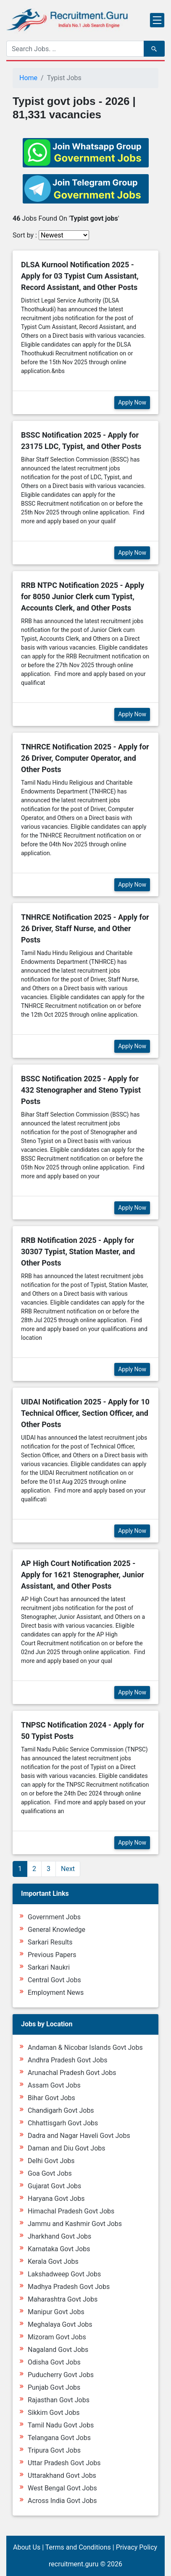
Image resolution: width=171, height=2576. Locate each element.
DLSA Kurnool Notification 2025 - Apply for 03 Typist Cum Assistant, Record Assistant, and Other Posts (80, 276)
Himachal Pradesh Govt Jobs (71, 2211)
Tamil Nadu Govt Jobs (61, 2425)
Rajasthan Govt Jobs (58, 2400)
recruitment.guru (73, 2564)
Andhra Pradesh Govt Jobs (67, 2060)
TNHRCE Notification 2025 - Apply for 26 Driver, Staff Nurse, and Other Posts (85, 928)
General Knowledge (56, 1930)
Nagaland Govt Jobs (58, 2350)
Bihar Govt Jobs (51, 2098)
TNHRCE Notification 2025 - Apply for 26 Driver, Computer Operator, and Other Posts (85, 758)
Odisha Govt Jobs (54, 2362)
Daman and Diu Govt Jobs (66, 2148)
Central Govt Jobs (54, 1980)
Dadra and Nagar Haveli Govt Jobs (79, 2136)
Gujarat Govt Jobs (54, 2186)
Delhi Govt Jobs (51, 2161)
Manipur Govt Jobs (56, 2312)
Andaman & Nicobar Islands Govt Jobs (85, 2047)
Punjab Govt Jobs (54, 2387)
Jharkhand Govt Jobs (59, 2236)
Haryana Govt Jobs (56, 2199)
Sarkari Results (50, 1942)
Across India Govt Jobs (62, 2501)
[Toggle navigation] (157, 20)
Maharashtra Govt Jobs (62, 2299)
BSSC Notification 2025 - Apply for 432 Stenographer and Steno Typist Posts (81, 1090)
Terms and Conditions (78, 2547)
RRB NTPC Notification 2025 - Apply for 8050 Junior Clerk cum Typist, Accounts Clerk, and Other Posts (82, 596)
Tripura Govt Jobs (54, 2450)
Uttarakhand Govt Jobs (62, 2475)
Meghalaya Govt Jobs (60, 2324)
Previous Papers (52, 1955)
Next (68, 1869)
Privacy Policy (137, 2547)
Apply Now (132, 402)
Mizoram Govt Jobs (57, 2337)
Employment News (56, 1993)
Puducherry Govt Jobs (61, 2375)
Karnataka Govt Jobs (59, 2249)
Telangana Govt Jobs (59, 2438)
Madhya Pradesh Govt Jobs (69, 2287)
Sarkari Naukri (49, 1967)
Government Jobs (54, 1917)
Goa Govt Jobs (50, 2173)
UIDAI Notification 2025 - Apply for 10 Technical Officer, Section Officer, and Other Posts (85, 1413)
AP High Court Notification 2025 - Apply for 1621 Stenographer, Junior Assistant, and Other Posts (82, 1574)
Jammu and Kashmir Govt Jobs (75, 2224)
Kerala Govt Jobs (53, 2261)
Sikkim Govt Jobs (54, 2413)
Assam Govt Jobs (54, 2085)
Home (28, 78)
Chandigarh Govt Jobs (61, 2110)
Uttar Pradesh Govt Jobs (64, 2463)
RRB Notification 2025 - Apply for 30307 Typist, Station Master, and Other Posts (78, 1251)
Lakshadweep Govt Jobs (64, 2274)
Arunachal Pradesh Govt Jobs (72, 2073)
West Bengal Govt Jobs (62, 2488)
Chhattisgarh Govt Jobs (63, 2123)
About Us (26, 2547)
